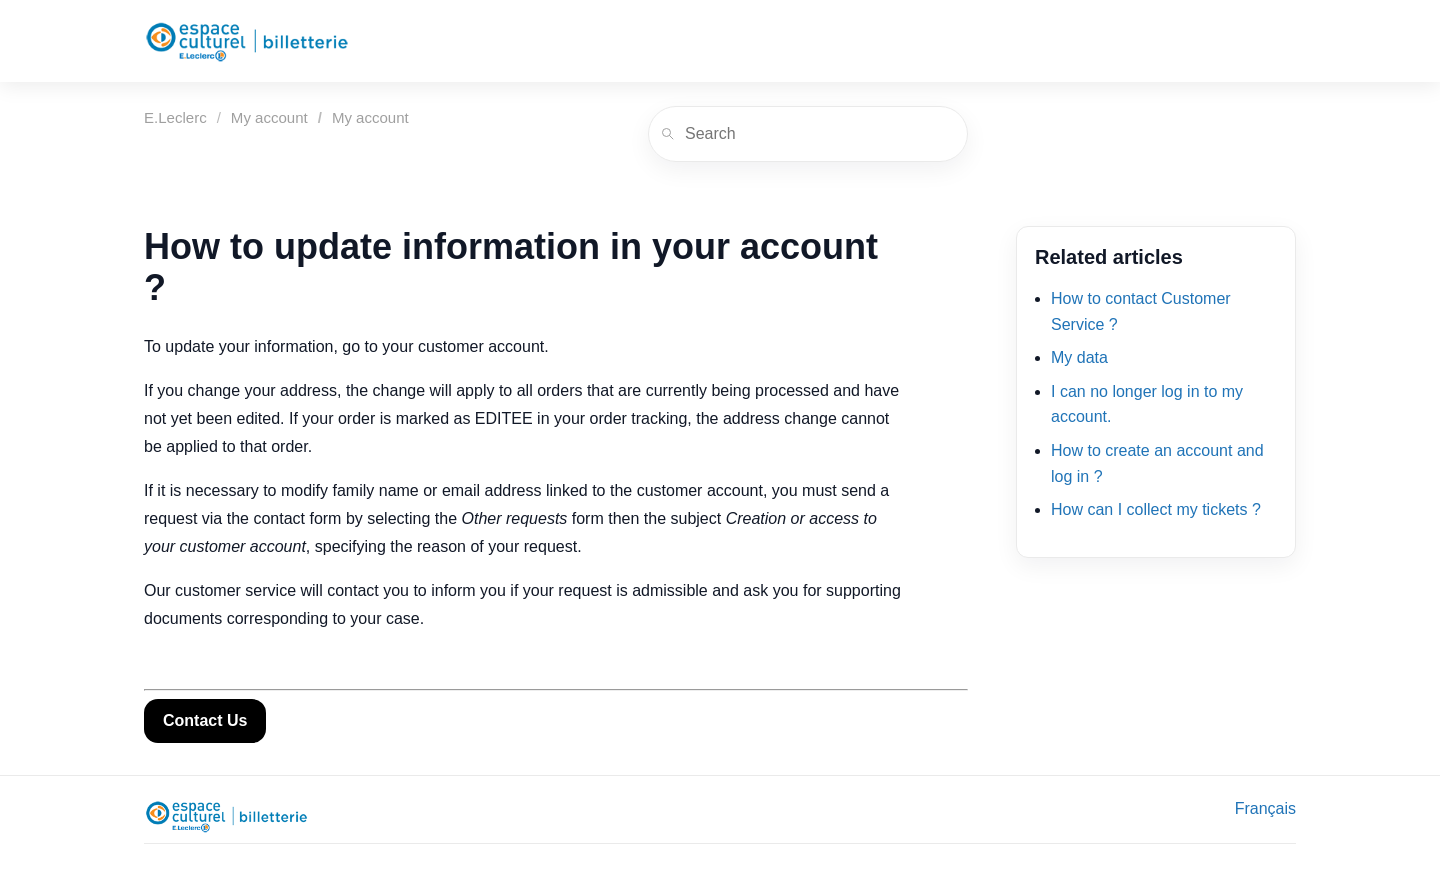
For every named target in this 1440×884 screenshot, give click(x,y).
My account (269, 117)
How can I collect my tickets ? (1156, 509)
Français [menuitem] (1265, 808)
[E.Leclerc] (247, 41)
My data (1079, 357)
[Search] (808, 134)
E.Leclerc (175, 117)
